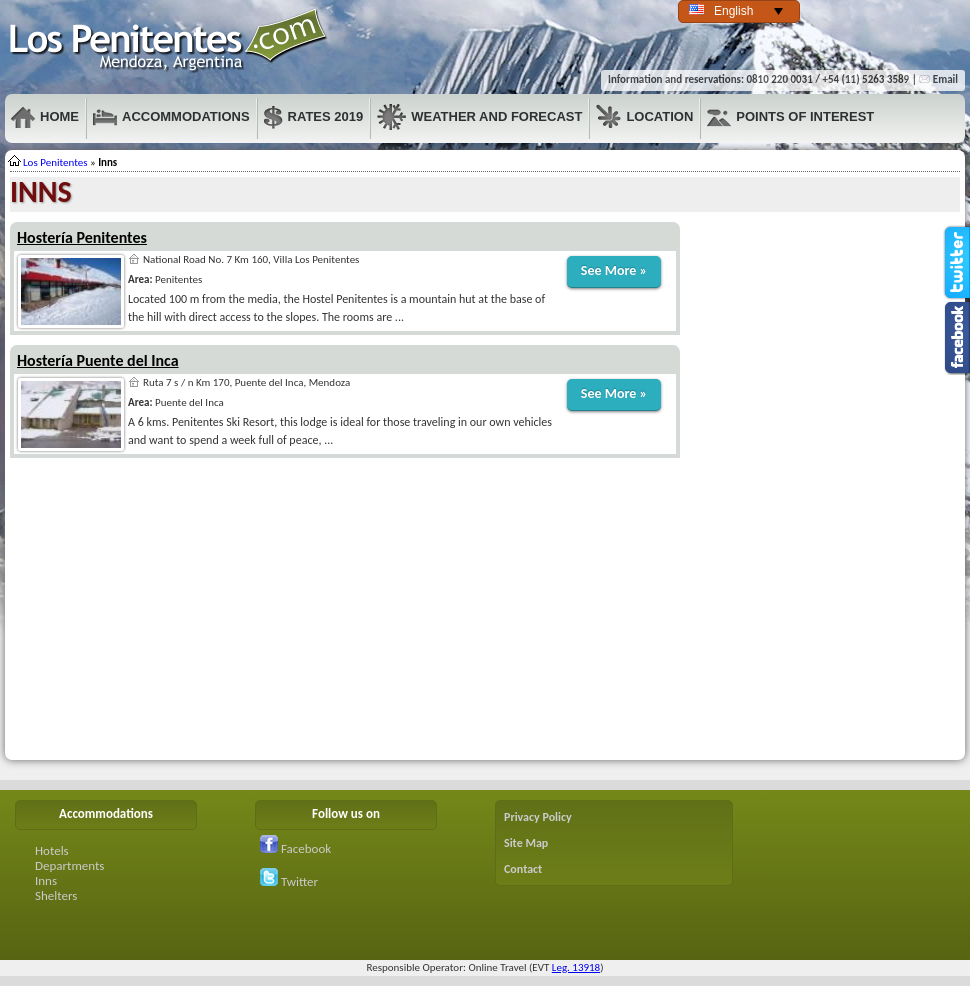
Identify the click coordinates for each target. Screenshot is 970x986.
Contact (523, 869)
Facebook (295, 848)
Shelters (56, 895)
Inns (46, 880)
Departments (69, 865)
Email (938, 79)
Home (45, 117)
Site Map (526, 843)
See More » (614, 270)
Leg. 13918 (576, 967)
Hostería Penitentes (82, 237)
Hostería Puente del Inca (98, 360)
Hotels (52, 850)
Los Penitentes (55, 162)
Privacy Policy (538, 817)
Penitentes (169, 40)
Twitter (289, 881)
